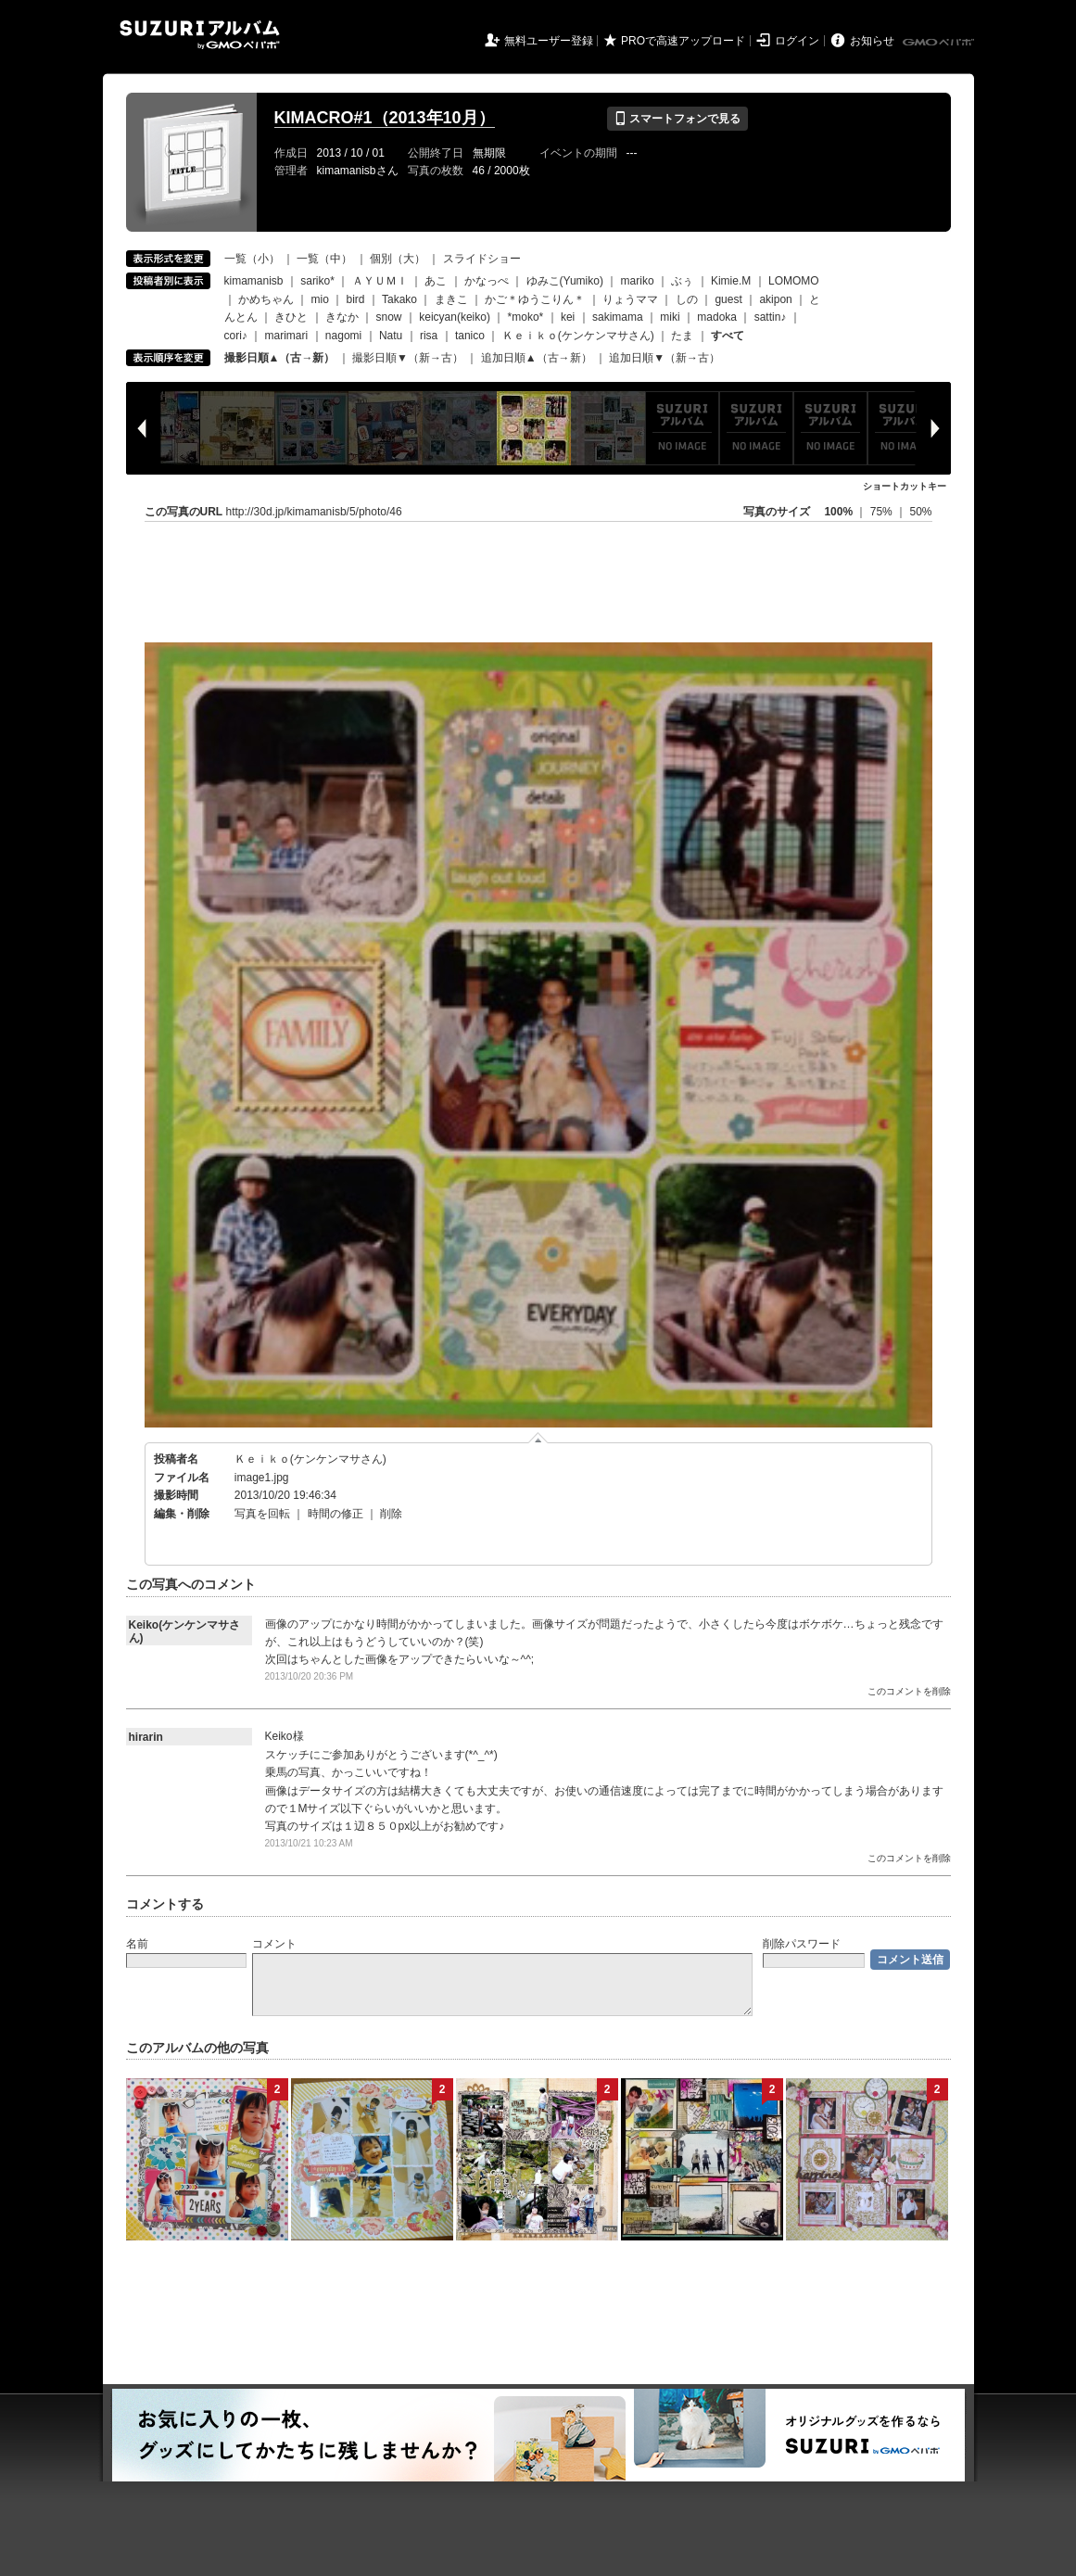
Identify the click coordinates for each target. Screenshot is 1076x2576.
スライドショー (482, 258)
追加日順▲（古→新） (536, 357)
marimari (287, 335)
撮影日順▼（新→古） (407, 357)
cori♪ (235, 335)
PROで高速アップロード (683, 40)
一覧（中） (324, 258)
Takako (399, 299)
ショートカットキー (904, 486)
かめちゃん (266, 299)
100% (838, 511)
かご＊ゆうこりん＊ (535, 299)
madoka (717, 317)
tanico (470, 335)
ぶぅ (682, 280)
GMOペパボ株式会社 (940, 42)
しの (687, 299)
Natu (390, 335)
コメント (274, 1943)
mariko (637, 280)
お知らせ (872, 40)
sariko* (317, 280)
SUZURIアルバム (200, 35)
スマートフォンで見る (677, 119)
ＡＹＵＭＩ (380, 280)
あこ (435, 280)
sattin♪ (770, 317)
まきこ (451, 299)
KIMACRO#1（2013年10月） (384, 117)
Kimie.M (731, 280)
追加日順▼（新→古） (664, 357)
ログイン (797, 40)
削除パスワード (802, 1943)
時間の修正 (335, 1513)
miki (669, 317)
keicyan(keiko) (454, 317)
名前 (137, 1943)
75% (882, 511)
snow (389, 317)
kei (568, 317)
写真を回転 (262, 1513)
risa (428, 335)
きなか (342, 317)
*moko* (526, 317)
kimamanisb (254, 280)
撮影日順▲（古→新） (279, 357)
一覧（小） (252, 258)
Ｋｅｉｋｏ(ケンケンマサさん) (578, 335)
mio (320, 299)
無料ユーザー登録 (548, 40)
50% (920, 511)
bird (356, 299)
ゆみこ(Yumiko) (564, 280)
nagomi (343, 335)
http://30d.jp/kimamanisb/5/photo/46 (314, 511)
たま (682, 335)
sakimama (617, 317)
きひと (291, 317)
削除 (391, 1513)
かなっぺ (486, 280)
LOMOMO (793, 280)
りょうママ (630, 299)
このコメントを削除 (909, 1691)
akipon (775, 299)
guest (728, 299)
